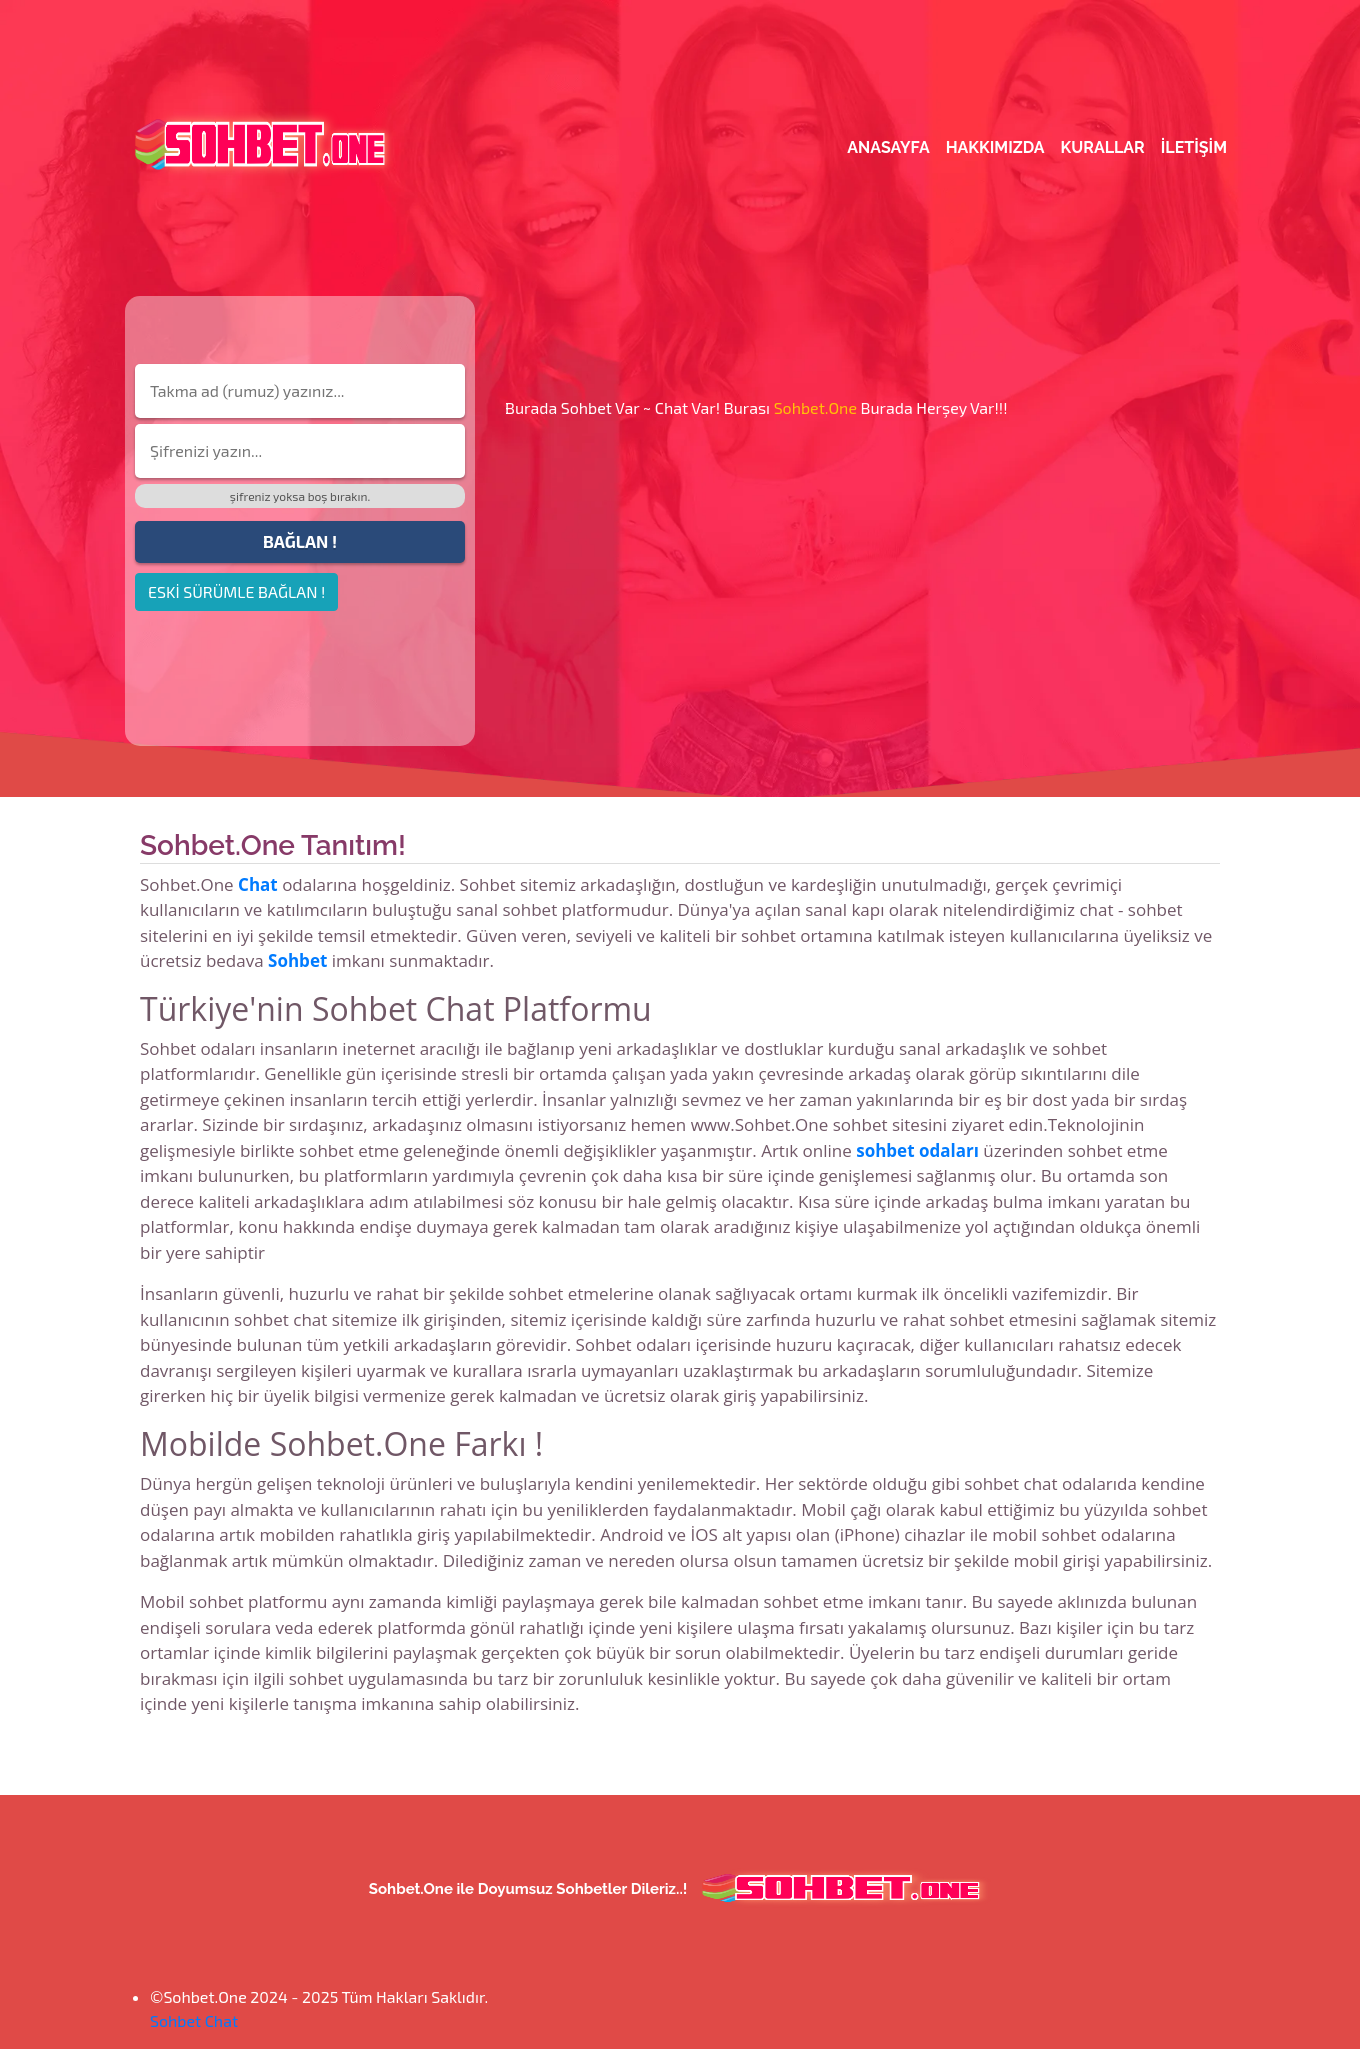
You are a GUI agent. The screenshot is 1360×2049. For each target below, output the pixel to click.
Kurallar (1103, 147)
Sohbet (297, 960)
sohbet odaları (917, 1150)
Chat (258, 884)
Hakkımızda (995, 147)
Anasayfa (888, 147)
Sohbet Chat (194, 2020)
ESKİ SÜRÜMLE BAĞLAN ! (236, 591)
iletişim (1194, 147)
